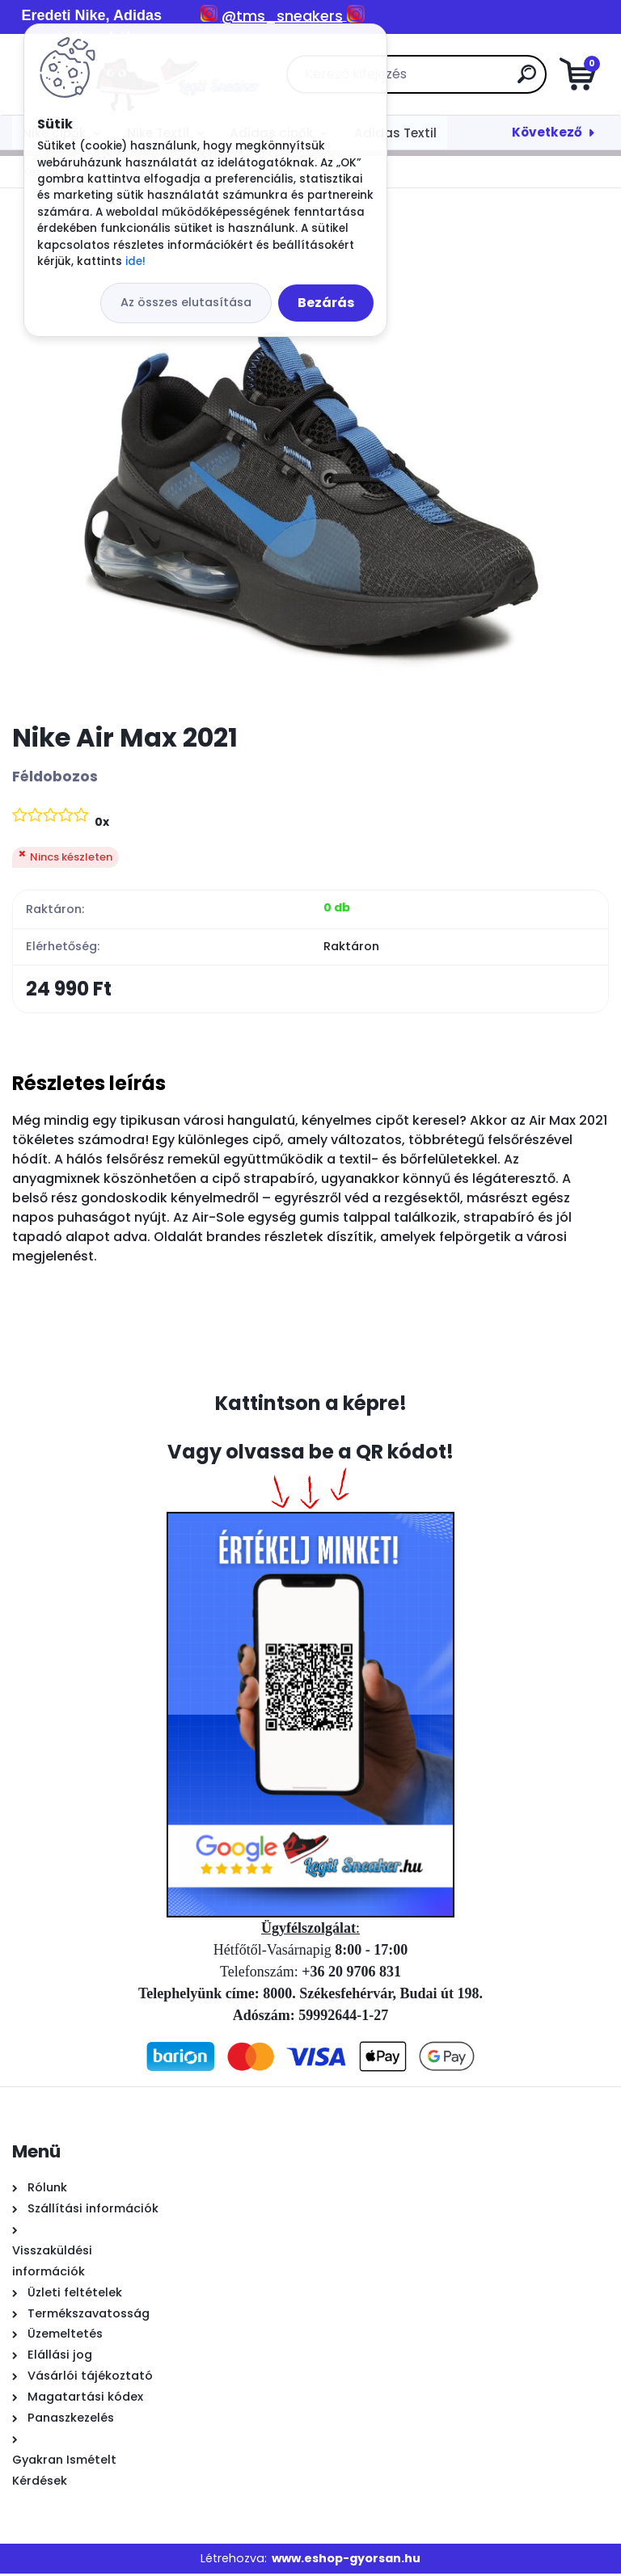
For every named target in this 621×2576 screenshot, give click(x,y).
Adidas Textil (395, 132)
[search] (504, 80)
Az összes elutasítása (185, 302)
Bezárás (326, 302)
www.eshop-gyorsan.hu (346, 2561)
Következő (547, 132)
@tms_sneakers (282, 16)
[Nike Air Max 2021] (310, 455)
